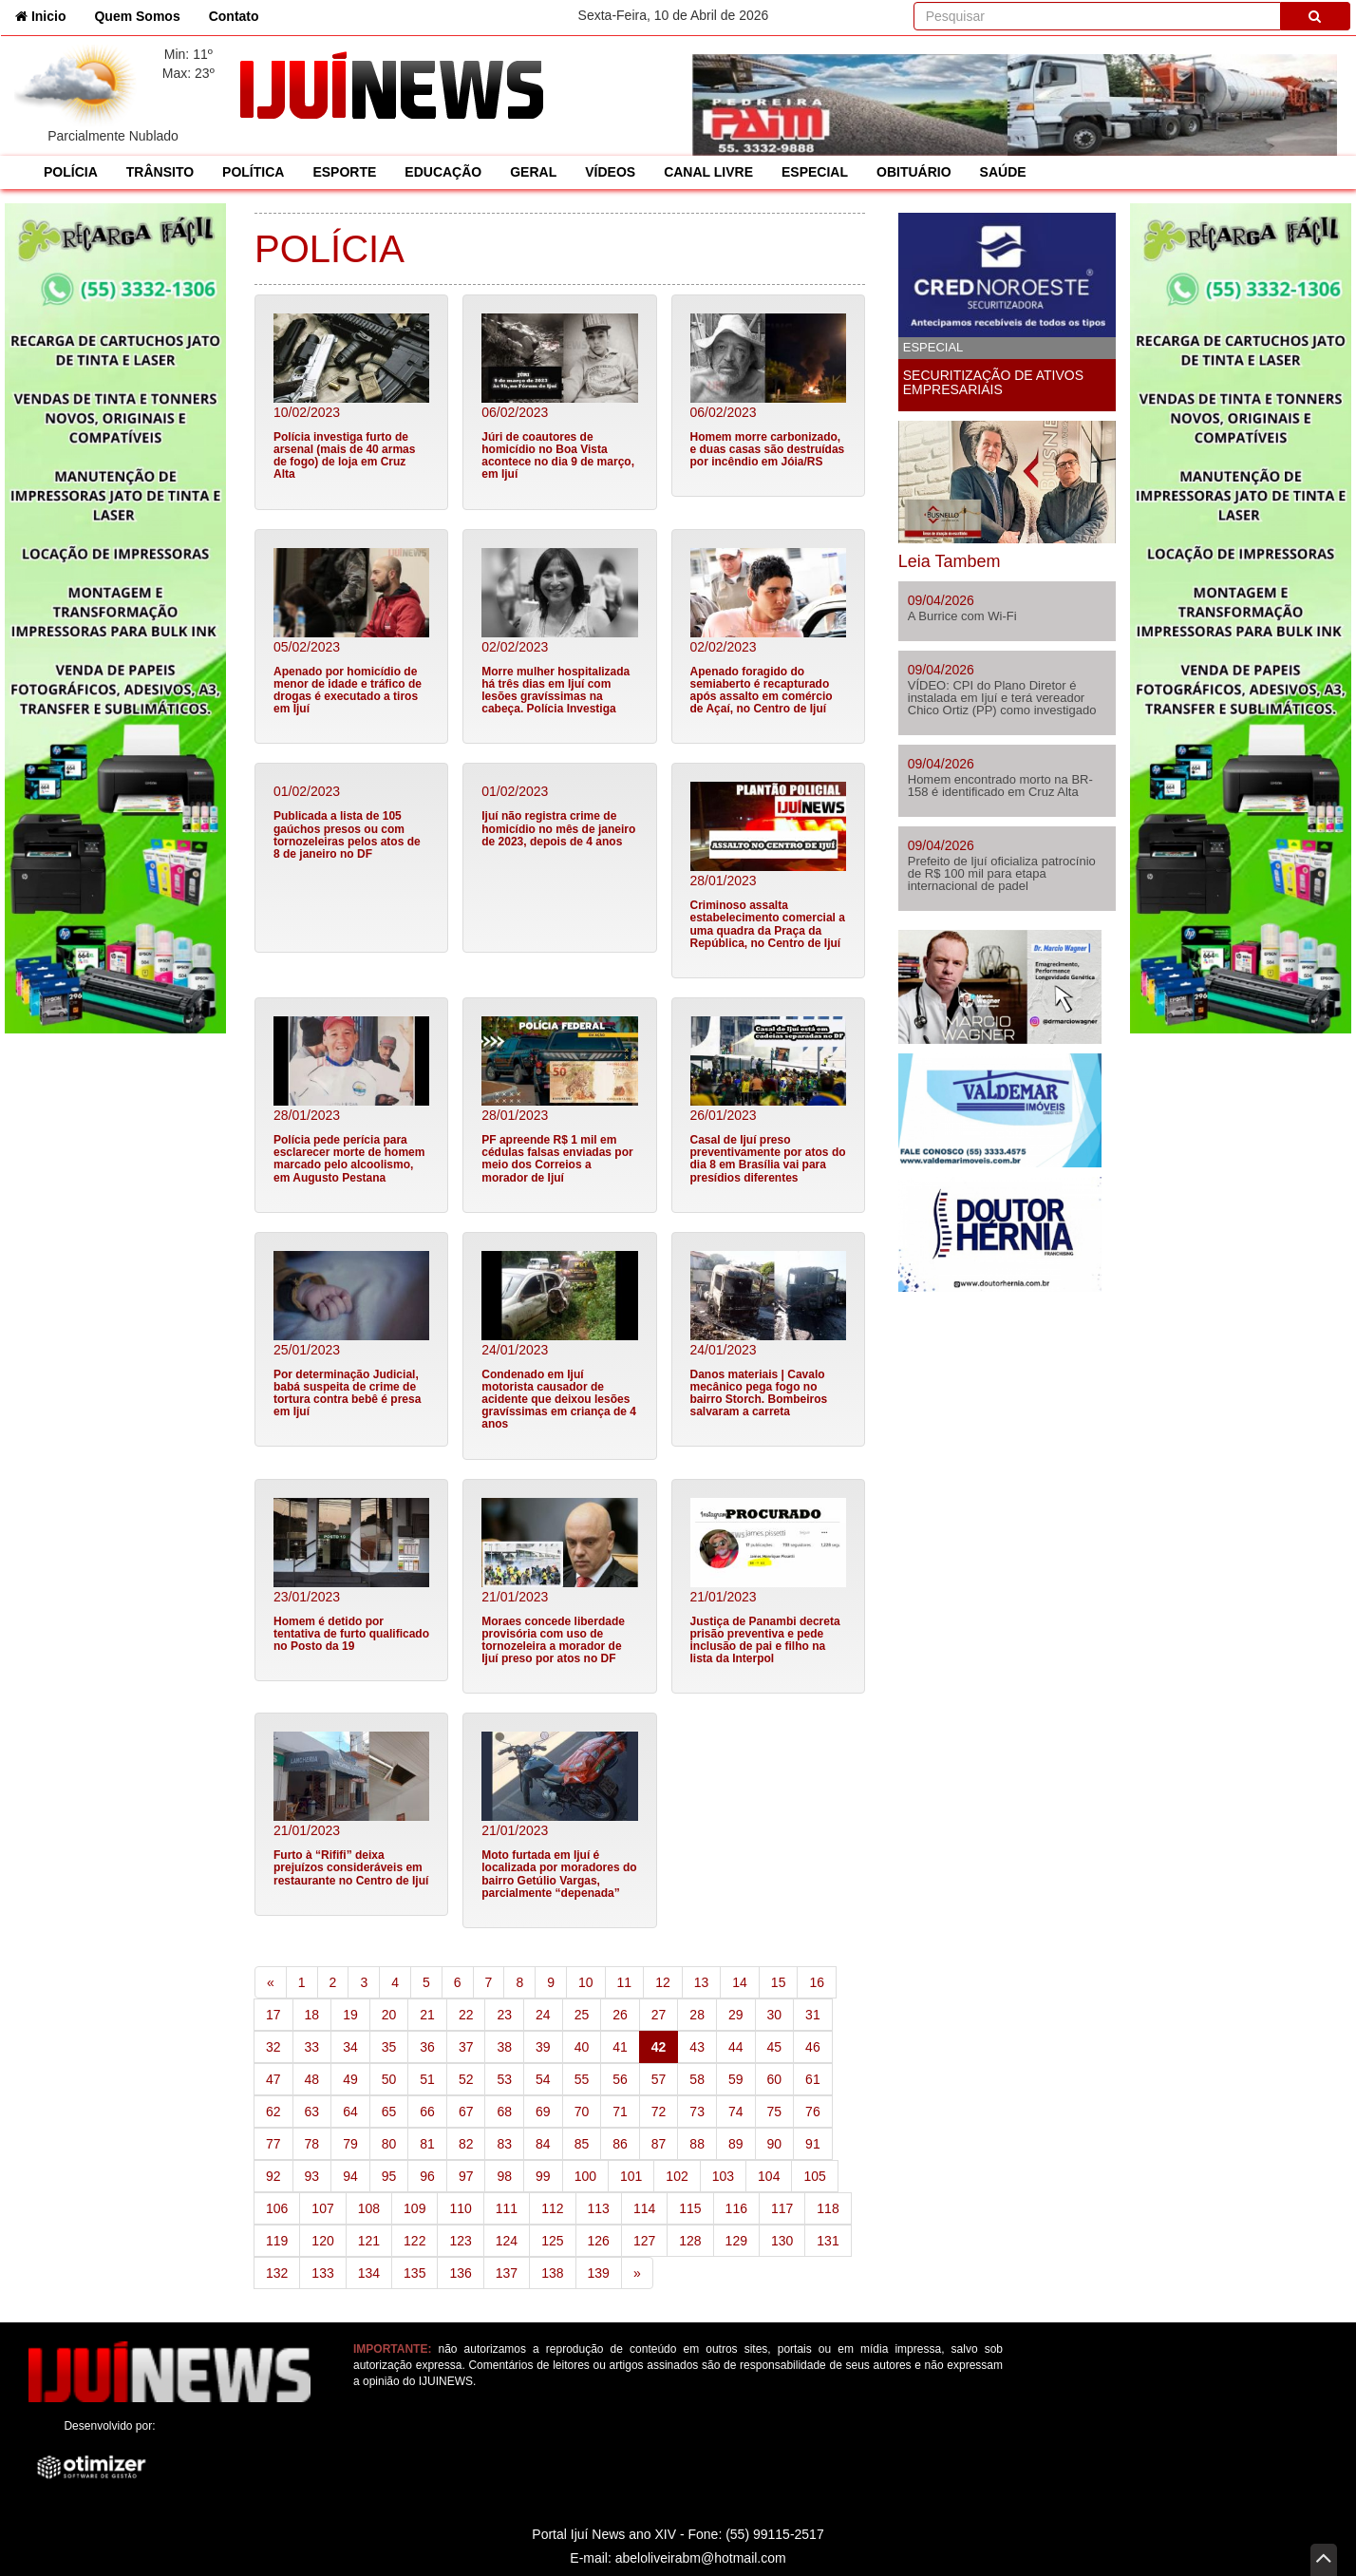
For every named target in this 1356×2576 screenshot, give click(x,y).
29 (736, 2014)
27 (659, 2014)
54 (543, 2079)
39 (543, 2047)
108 (369, 2208)
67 (466, 2111)
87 (659, 2143)
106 (277, 2208)
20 (389, 2014)
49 (350, 2079)
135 (414, 2273)
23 (504, 2014)
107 (322, 2208)
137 (507, 2273)
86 (620, 2143)
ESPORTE (344, 172)
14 (739, 1982)
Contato (234, 16)
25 (582, 2014)
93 (312, 2176)
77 (273, 2143)
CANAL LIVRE (708, 172)
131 (827, 2240)
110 (460, 2208)
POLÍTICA (253, 172)
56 (620, 2079)
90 (774, 2143)
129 (736, 2240)
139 (599, 2273)
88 (697, 2143)
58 (697, 2079)
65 (389, 2111)
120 (322, 2240)
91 (812, 2143)
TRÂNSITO (160, 172)
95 (389, 2176)
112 (552, 2208)
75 (774, 2111)
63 (312, 2111)
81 (427, 2143)
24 (543, 2014)
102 (676, 2176)
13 (701, 1982)
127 (644, 2240)
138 (552, 2273)
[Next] (637, 2273)
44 (736, 2047)
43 (697, 2047)
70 (582, 2111)
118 (827, 2208)
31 (812, 2014)
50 (389, 2079)
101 (631, 2176)
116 (736, 2208)
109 (414, 2208)
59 (736, 2079)
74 (736, 2111)
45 (774, 2047)
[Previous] (270, 1982)
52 (466, 2079)
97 (466, 2176)
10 (585, 1982)
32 (273, 2047)
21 (427, 2014)
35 (389, 2047)
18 (312, 2014)
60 (774, 2079)
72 (659, 2111)
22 (466, 2014)
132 (277, 2273)
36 (427, 2047)
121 (369, 2240)
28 (697, 2014)
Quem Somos (136, 16)
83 (504, 2143)
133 (322, 2273)
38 (504, 2047)
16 (816, 1982)
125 (552, 2240)
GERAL (533, 172)
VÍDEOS (610, 172)
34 (350, 2047)
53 (504, 2079)
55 (582, 2079)
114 (644, 2208)
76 (812, 2111)
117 (782, 2208)
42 (665, 2045)
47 (273, 2079)
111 (507, 2208)
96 (427, 2176)
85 (582, 2143)
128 (690, 2240)
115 (690, 2208)
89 (736, 2143)
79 (350, 2143)
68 (504, 2111)
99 (543, 2176)
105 (814, 2176)
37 (466, 2047)
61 (812, 2079)
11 (624, 1982)
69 (543, 2111)
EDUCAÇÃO (443, 172)
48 (312, 2079)
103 (723, 2176)
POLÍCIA (71, 172)
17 (273, 2014)
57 (659, 2079)
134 (369, 2273)
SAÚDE (1003, 172)
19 (350, 2014)
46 (812, 2047)
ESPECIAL (815, 172)
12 (662, 1982)
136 (460, 2273)
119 (277, 2240)
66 (427, 2111)
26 (620, 2014)
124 (507, 2240)
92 (273, 2176)
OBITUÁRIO (913, 172)
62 (273, 2111)
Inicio (47, 15)
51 (427, 2079)
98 (504, 2176)
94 (350, 2176)
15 (778, 1982)
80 (389, 2143)
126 (599, 2240)
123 (460, 2240)
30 (774, 2014)
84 (543, 2143)
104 (769, 2176)
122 (414, 2240)
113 (599, 2208)
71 (620, 2111)
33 (312, 2047)
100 (585, 2176)
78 (312, 2143)
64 (350, 2111)
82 (466, 2143)
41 (620, 2047)
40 (582, 2047)
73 (697, 2111)
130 (782, 2240)
